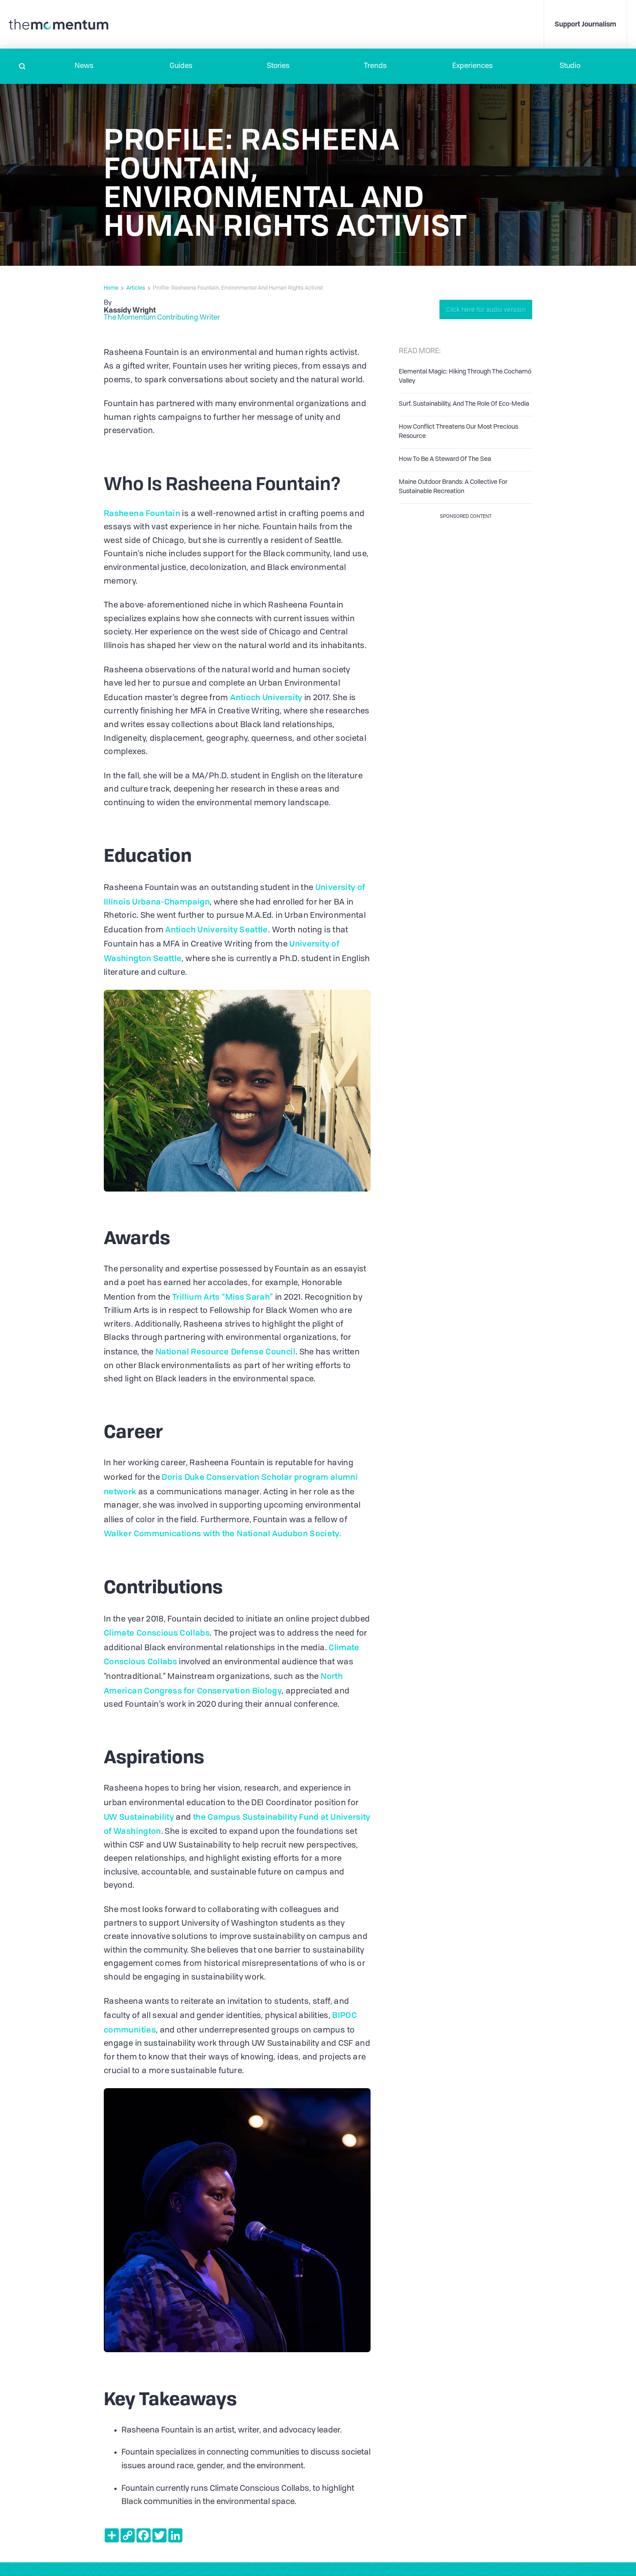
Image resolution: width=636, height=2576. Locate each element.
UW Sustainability (139, 1816)
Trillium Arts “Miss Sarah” (221, 1296)
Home (111, 288)
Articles (135, 288)
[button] (83, 66)
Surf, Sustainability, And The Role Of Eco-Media (464, 404)
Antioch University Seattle (215, 929)
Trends (375, 66)
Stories (278, 66)
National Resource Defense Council (224, 1351)
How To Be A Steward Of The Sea (445, 459)
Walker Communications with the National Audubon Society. (222, 1533)
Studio (570, 66)
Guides (181, 66)
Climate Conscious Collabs (157, 1632)
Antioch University (265, 697)
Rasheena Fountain (142, 513)
